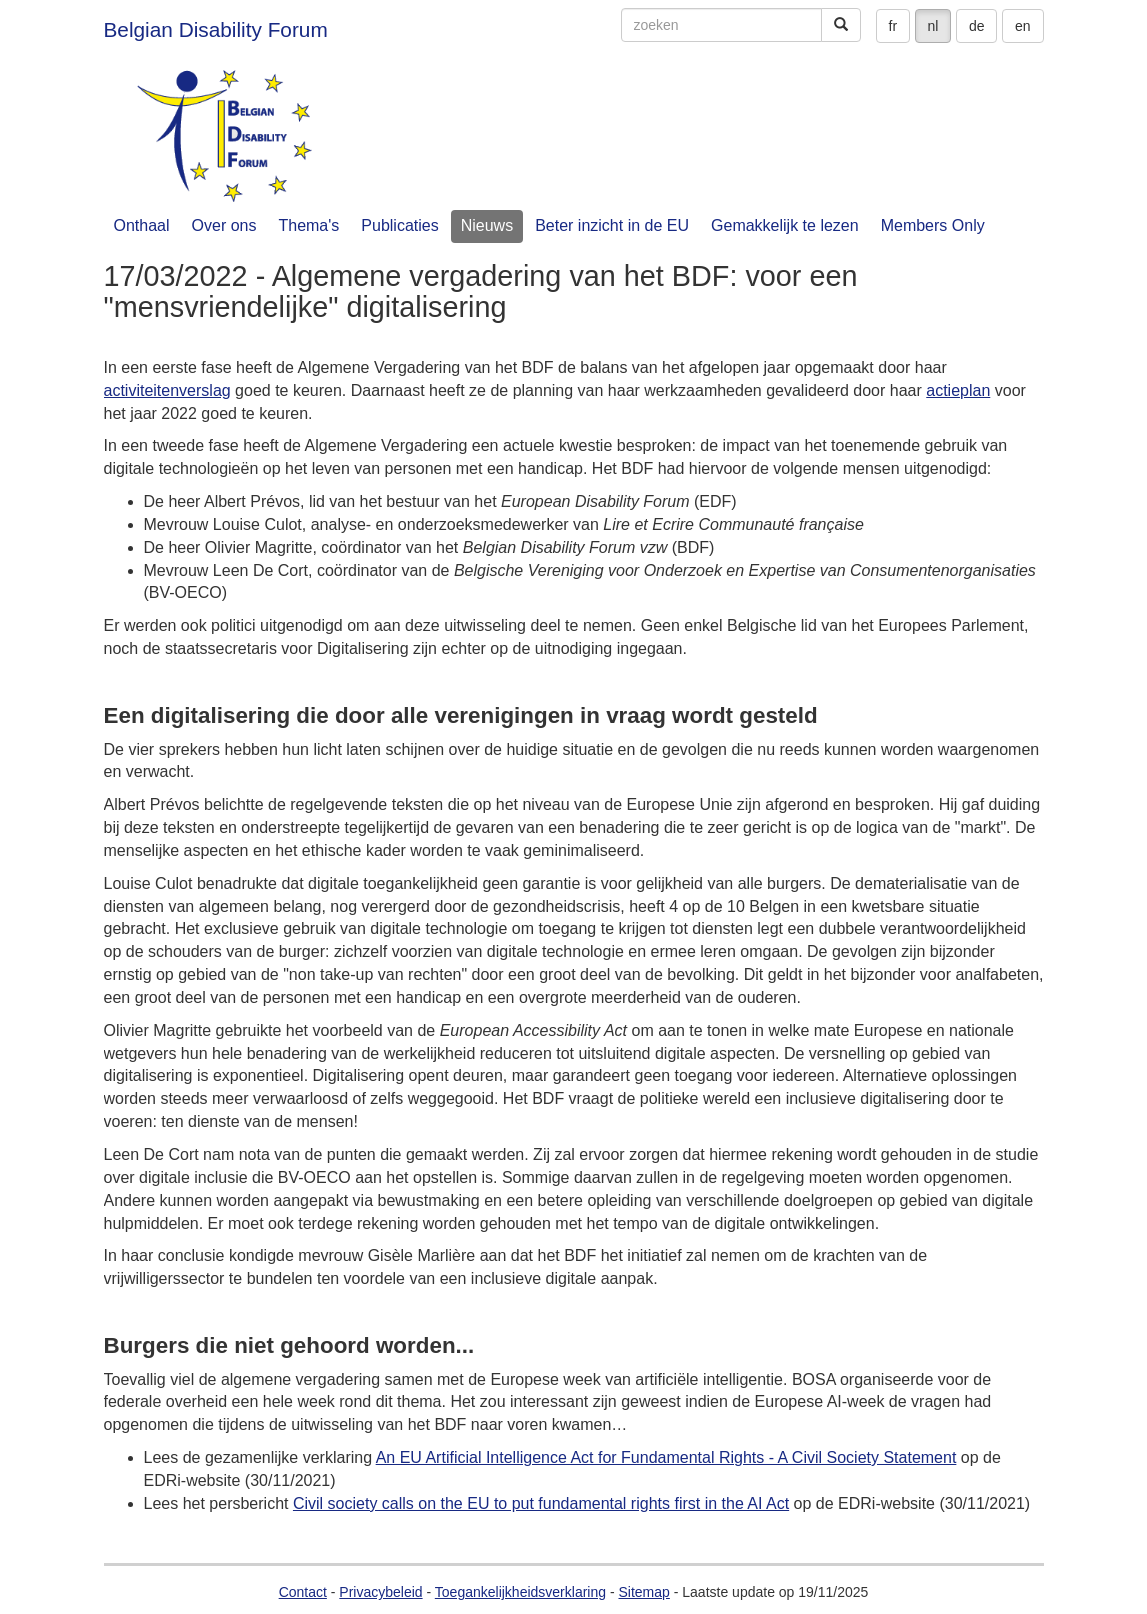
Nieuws (487, 225)
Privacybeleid (380, 1592)
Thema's (308, 225)
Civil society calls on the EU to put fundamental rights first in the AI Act (541, 1503)
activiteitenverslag (167, 390)
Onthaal (142, 225)
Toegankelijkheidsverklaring (520, 1592)
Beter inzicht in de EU (612, 225)
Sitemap (643, 1592)
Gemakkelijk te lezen (785, 225)
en (1023, 26)
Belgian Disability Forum (216, 29)
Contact (303, 1592)
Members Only (933, 225)
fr (893, 26)
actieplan (958, 390)
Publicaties (399, 225)
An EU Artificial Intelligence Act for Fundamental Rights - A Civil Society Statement (666, 1457)
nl (933, 26)
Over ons (224, 225)
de (977, 26)
